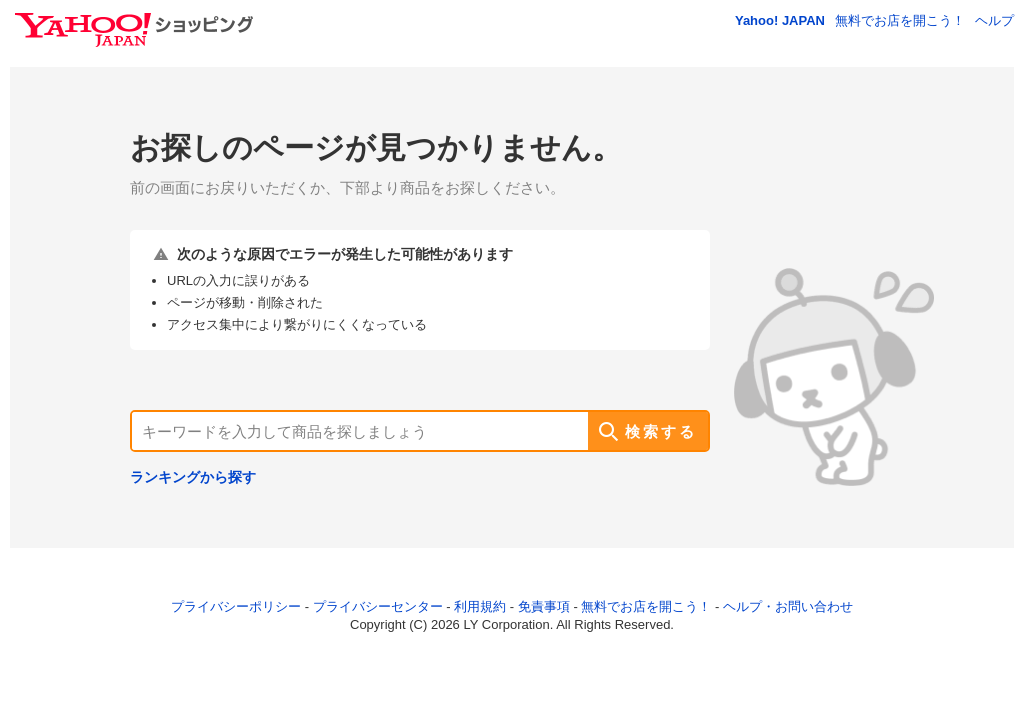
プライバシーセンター (378, 606)
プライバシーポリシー (236, 606)
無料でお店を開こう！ (900, 20)
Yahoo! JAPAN (780, 20)
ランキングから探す (193, 477)
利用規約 (480, 606)
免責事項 (544, 606)
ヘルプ (994, 20)
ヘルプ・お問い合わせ (788, 606)
